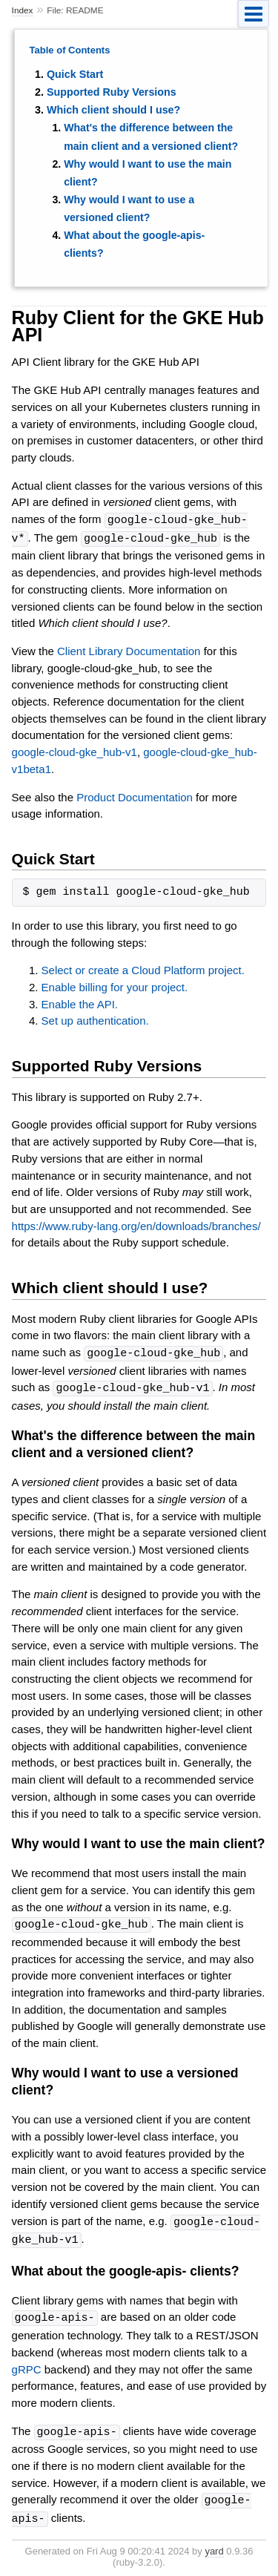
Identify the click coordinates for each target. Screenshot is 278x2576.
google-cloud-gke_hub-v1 (74, 750)
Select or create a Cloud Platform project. (143, 968)
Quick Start (75, 74)
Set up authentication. (95, 1019)
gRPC (27, 2363)
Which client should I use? (113, 110)
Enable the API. (80, 1002)
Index (22, 10)
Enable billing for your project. (115, 985)
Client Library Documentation (128, 649)
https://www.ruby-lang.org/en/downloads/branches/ (136, 1224)
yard (214, 2543)
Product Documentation (134, 795)
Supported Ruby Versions (111, 92)
